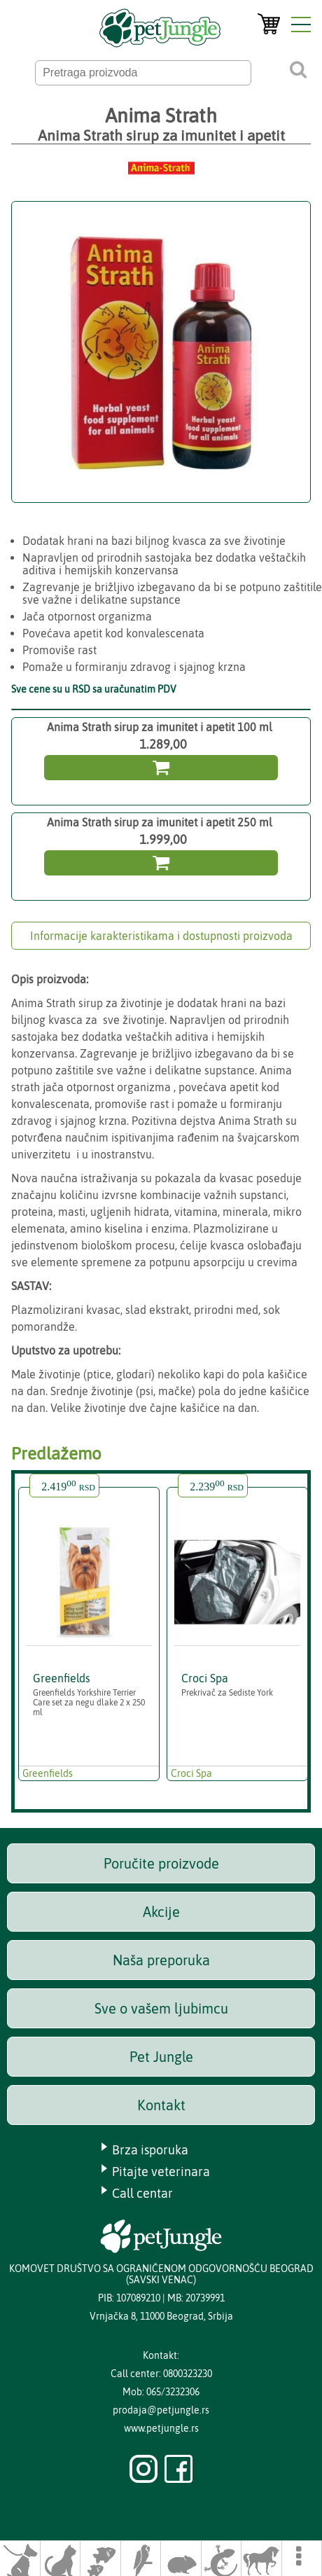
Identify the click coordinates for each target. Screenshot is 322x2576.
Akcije (161, 1912)
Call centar (142, 2193)
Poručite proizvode (161, 1863)
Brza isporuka (150, 2149)
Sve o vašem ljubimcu (161, 2008)
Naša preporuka (161, 1960)
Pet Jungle (161, 2057)
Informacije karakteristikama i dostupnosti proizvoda (161, 935)
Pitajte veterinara (161, 2171)
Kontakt (161, 2105)
